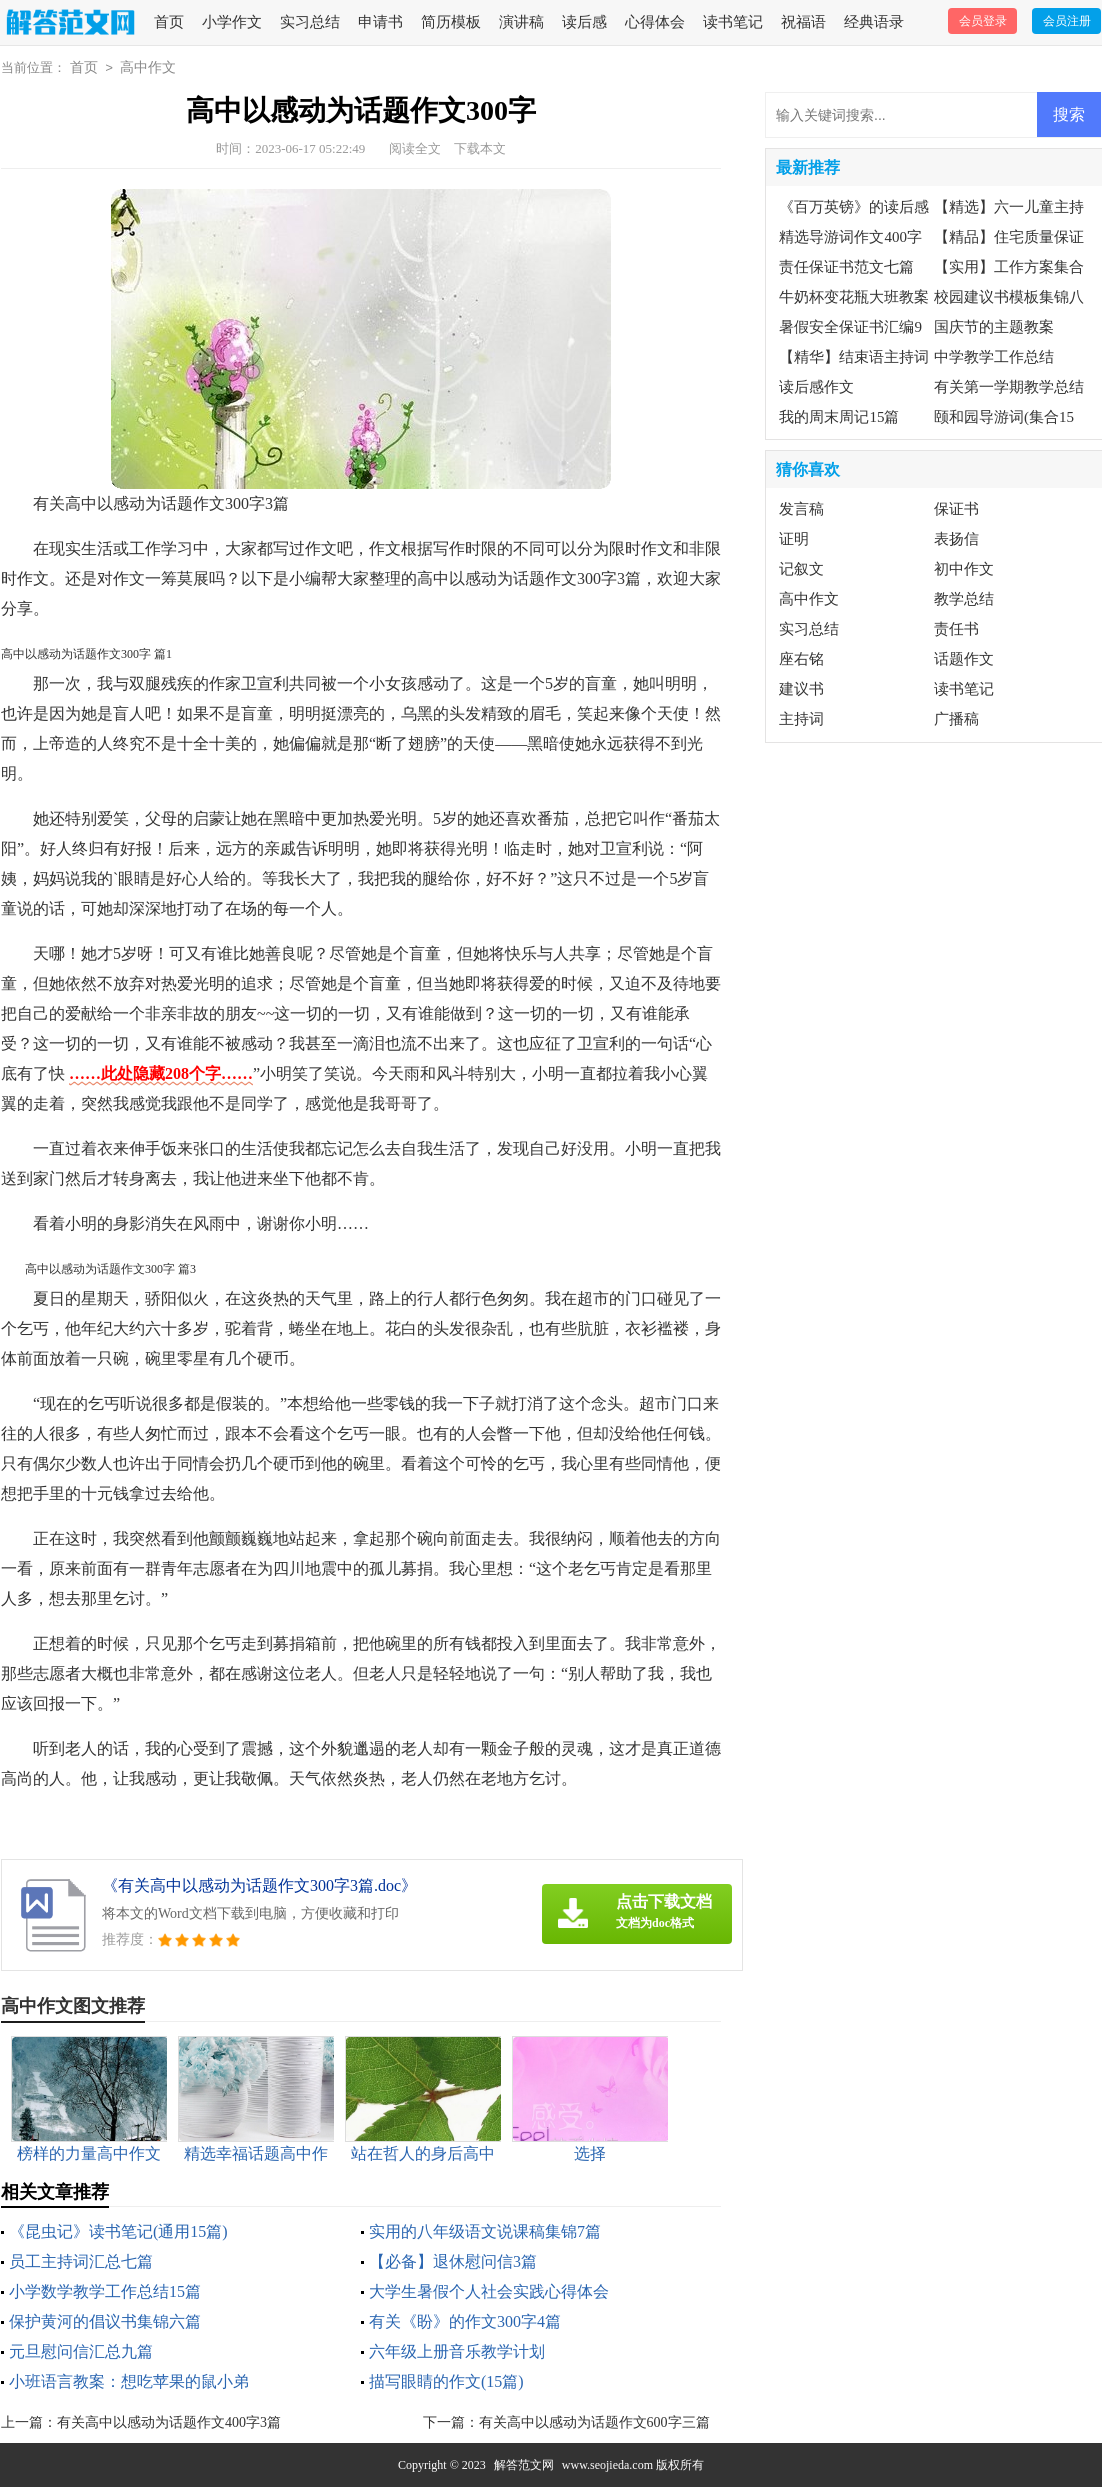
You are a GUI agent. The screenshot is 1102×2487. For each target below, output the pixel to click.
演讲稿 (521, 22)
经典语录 (874, 22)
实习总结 (310, 22)
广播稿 (956, 719)
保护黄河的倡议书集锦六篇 (105, 2321)
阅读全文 (415, 148)
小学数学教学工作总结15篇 (105, 2291)
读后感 (584, 22)
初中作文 (964, 569)
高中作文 (148, 67)
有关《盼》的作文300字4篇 (465, 2321)
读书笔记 (733, 22)
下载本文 (480, 148)
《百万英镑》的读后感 (854, 207)
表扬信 (956, 539)
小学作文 (232, 22)
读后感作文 (816, 387)
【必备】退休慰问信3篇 (453, 2261)
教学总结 (964, 599)
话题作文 (964, 659)
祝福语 (803, 22)
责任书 (956, 629)
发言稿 (801, 509)
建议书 (801, 689)
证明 (794, 539)
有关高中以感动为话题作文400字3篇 (169, 2422)
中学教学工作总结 (994, 357)
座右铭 (801, 659)
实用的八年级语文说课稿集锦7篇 (485, 2231)
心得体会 (655, 22)
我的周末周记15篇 (839, 417)
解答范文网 (524, 2465)
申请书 (380, 22)
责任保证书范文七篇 (846, 267)
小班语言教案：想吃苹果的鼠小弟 (129, 2381)
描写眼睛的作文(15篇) (446, 2381)
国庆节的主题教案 (994, 327)
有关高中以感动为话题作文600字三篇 (594, 2422)
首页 (169, 22)
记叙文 (801, 569)
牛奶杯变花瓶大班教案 (854, 297)
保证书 (956, 509)
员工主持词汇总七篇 (81, 2261)
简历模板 (451, 22)
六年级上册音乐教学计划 (457, 2351)
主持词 (801, 719)
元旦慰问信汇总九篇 (81, 2351)
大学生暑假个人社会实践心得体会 (489, 2291)
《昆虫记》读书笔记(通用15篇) (118, 2231)
